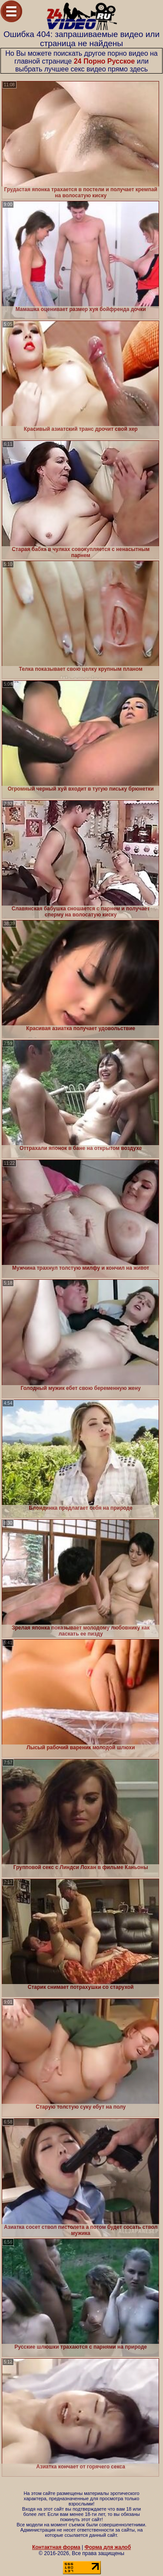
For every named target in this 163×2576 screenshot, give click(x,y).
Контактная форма (56, 2547)
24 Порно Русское (104, 61)
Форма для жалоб (108, 2547)
